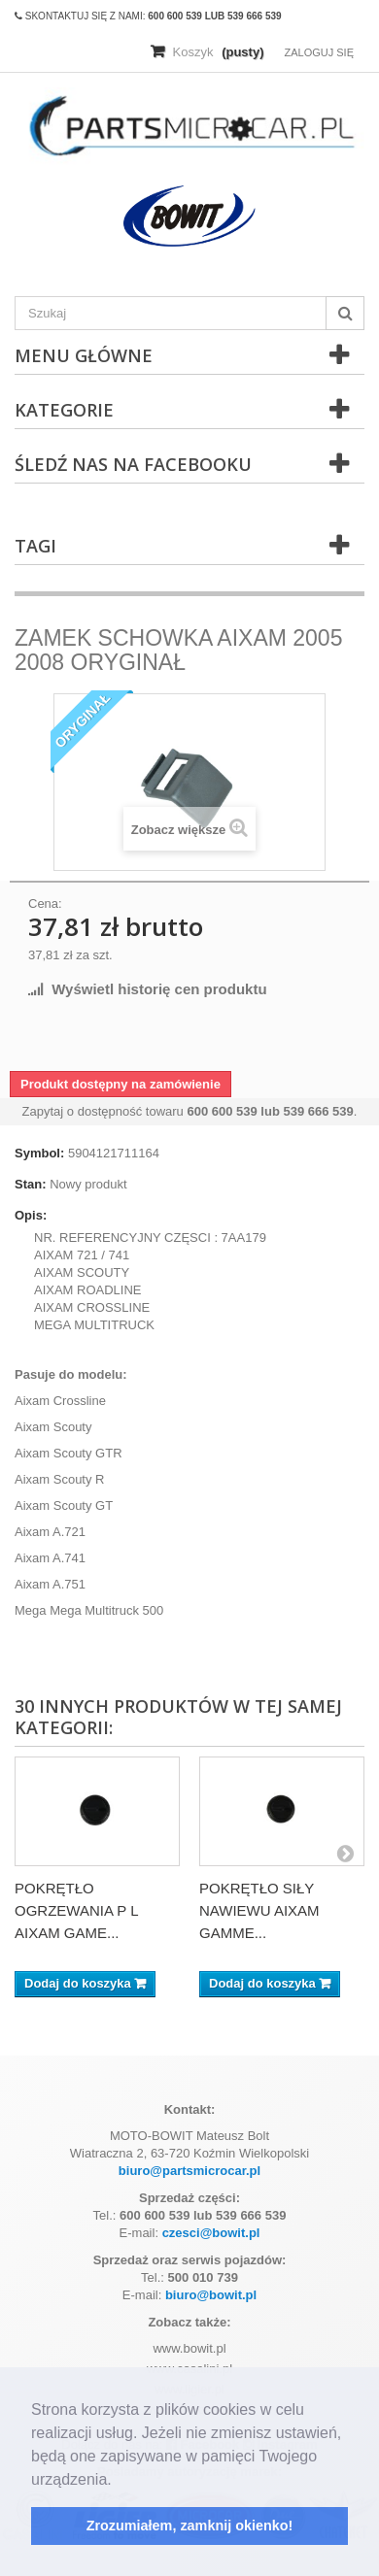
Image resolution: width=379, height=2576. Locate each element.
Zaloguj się (319, 52)
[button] (118, 2481)
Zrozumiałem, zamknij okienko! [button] (189, 2525)
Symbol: (39, 1153)
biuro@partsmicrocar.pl (189, 2170)
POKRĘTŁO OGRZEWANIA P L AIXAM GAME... (76, 1910)
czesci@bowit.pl (211, 2232)
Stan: (31, 1184)
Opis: (31, 1215)
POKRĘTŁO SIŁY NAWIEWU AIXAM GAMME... (259, 1910)
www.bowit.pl (189, 2348)
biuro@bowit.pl (211, 2295)
